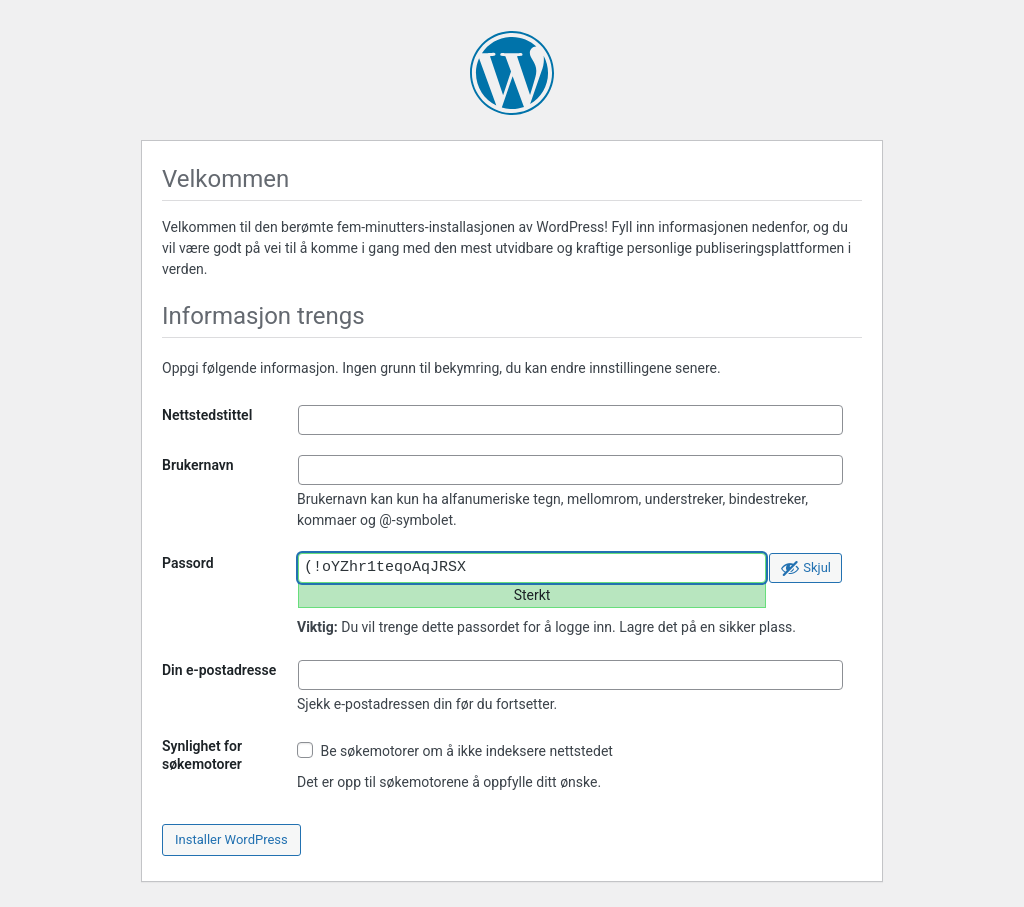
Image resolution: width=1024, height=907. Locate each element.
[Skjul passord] (805, 568)
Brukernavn (198, 465)
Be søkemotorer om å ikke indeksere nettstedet (455, 750)
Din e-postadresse (219, 670)
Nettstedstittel (207, 415)
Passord (188, 563)
